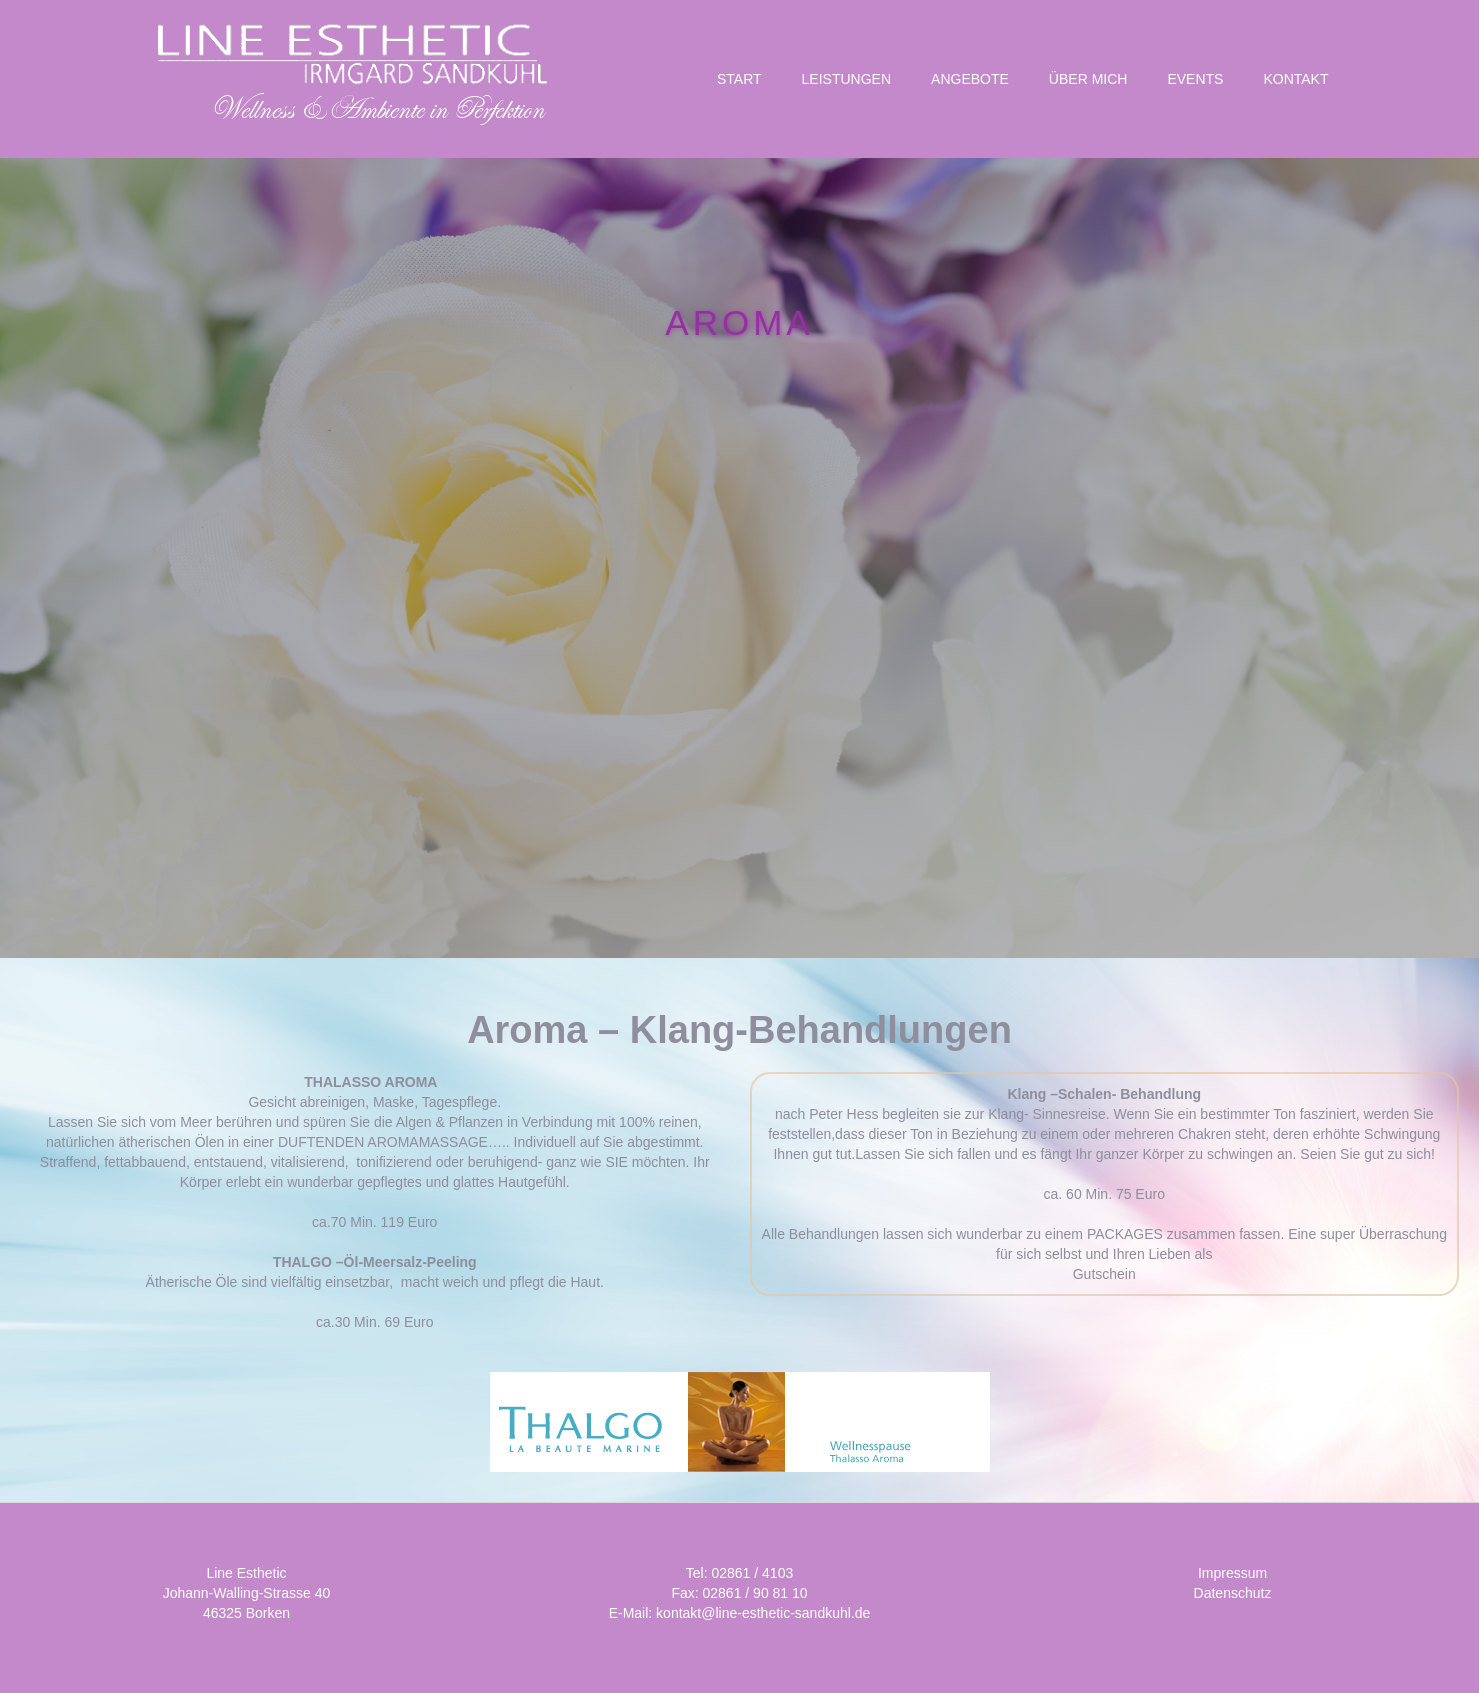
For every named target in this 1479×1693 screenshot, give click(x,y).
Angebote (970, 79)
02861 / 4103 (752, 1573)
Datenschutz (1233, 1593)
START (739, 79)
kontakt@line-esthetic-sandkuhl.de (763, 1613)
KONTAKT (1295, 79)
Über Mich (1088, 79)
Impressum (1232, 1573)
